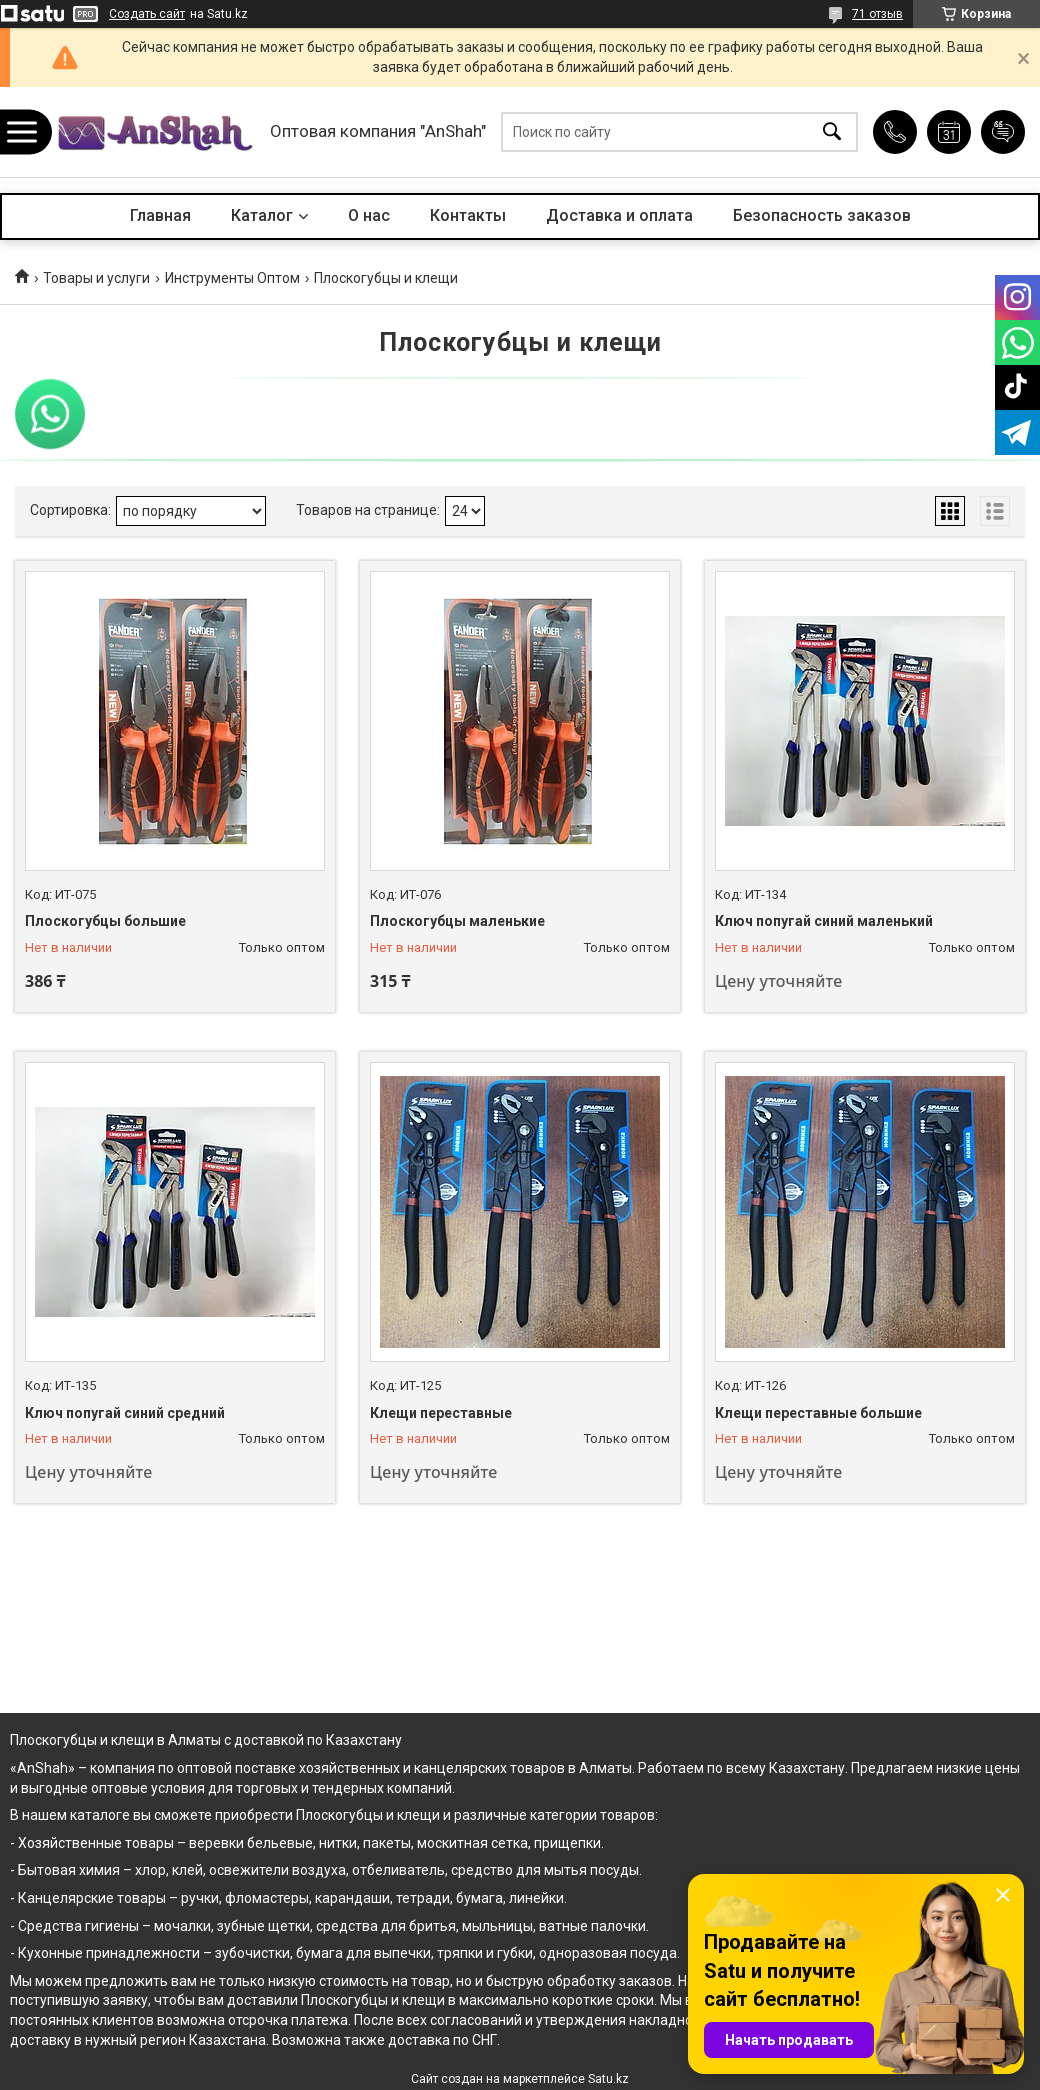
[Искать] (832, 132)
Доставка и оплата (619, 215)
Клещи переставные (441, 1413)
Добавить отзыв (1003, 132)
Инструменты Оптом (232, 278)
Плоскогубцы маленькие (457, 921)
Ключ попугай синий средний (125, 1413)
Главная (160, 215)
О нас (369, 215)
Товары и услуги (96, 278)
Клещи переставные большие (818, 1413)
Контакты (468, 215)
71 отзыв (877, 14)
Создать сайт (147, 14)
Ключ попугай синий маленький (824, 921)
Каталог (262, 215)
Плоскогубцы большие (105, 921)
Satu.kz (608, 2079)
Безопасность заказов (822, 215)
